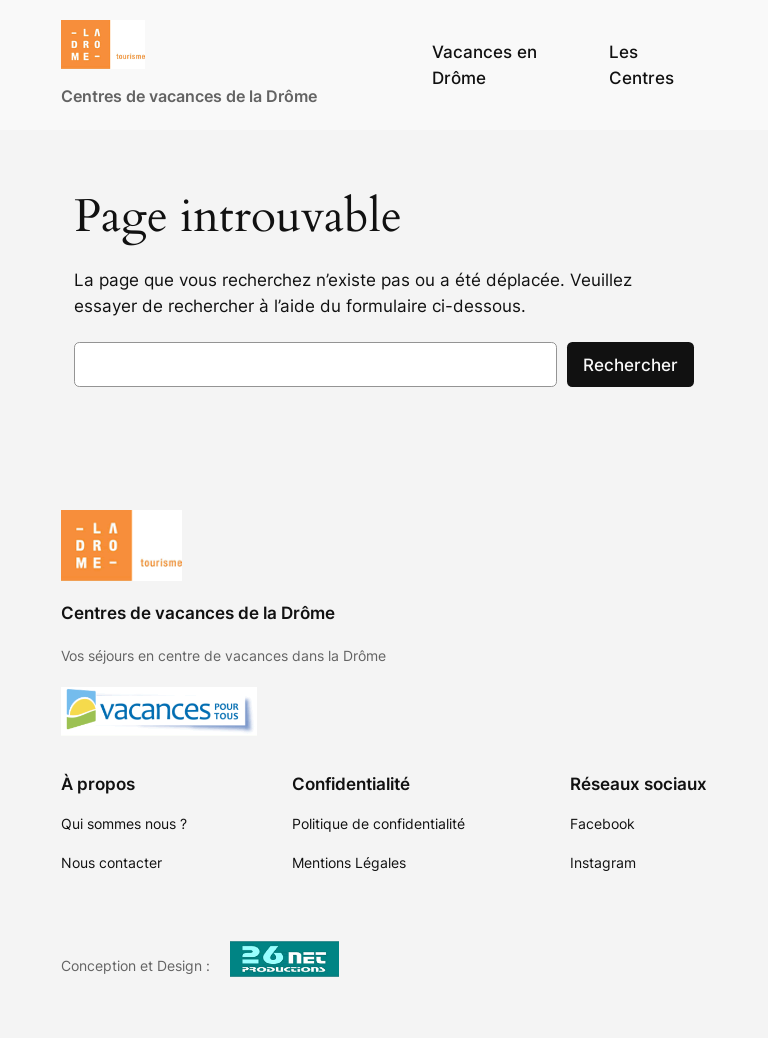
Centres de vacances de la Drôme (189, 96)
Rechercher (630, 365)
